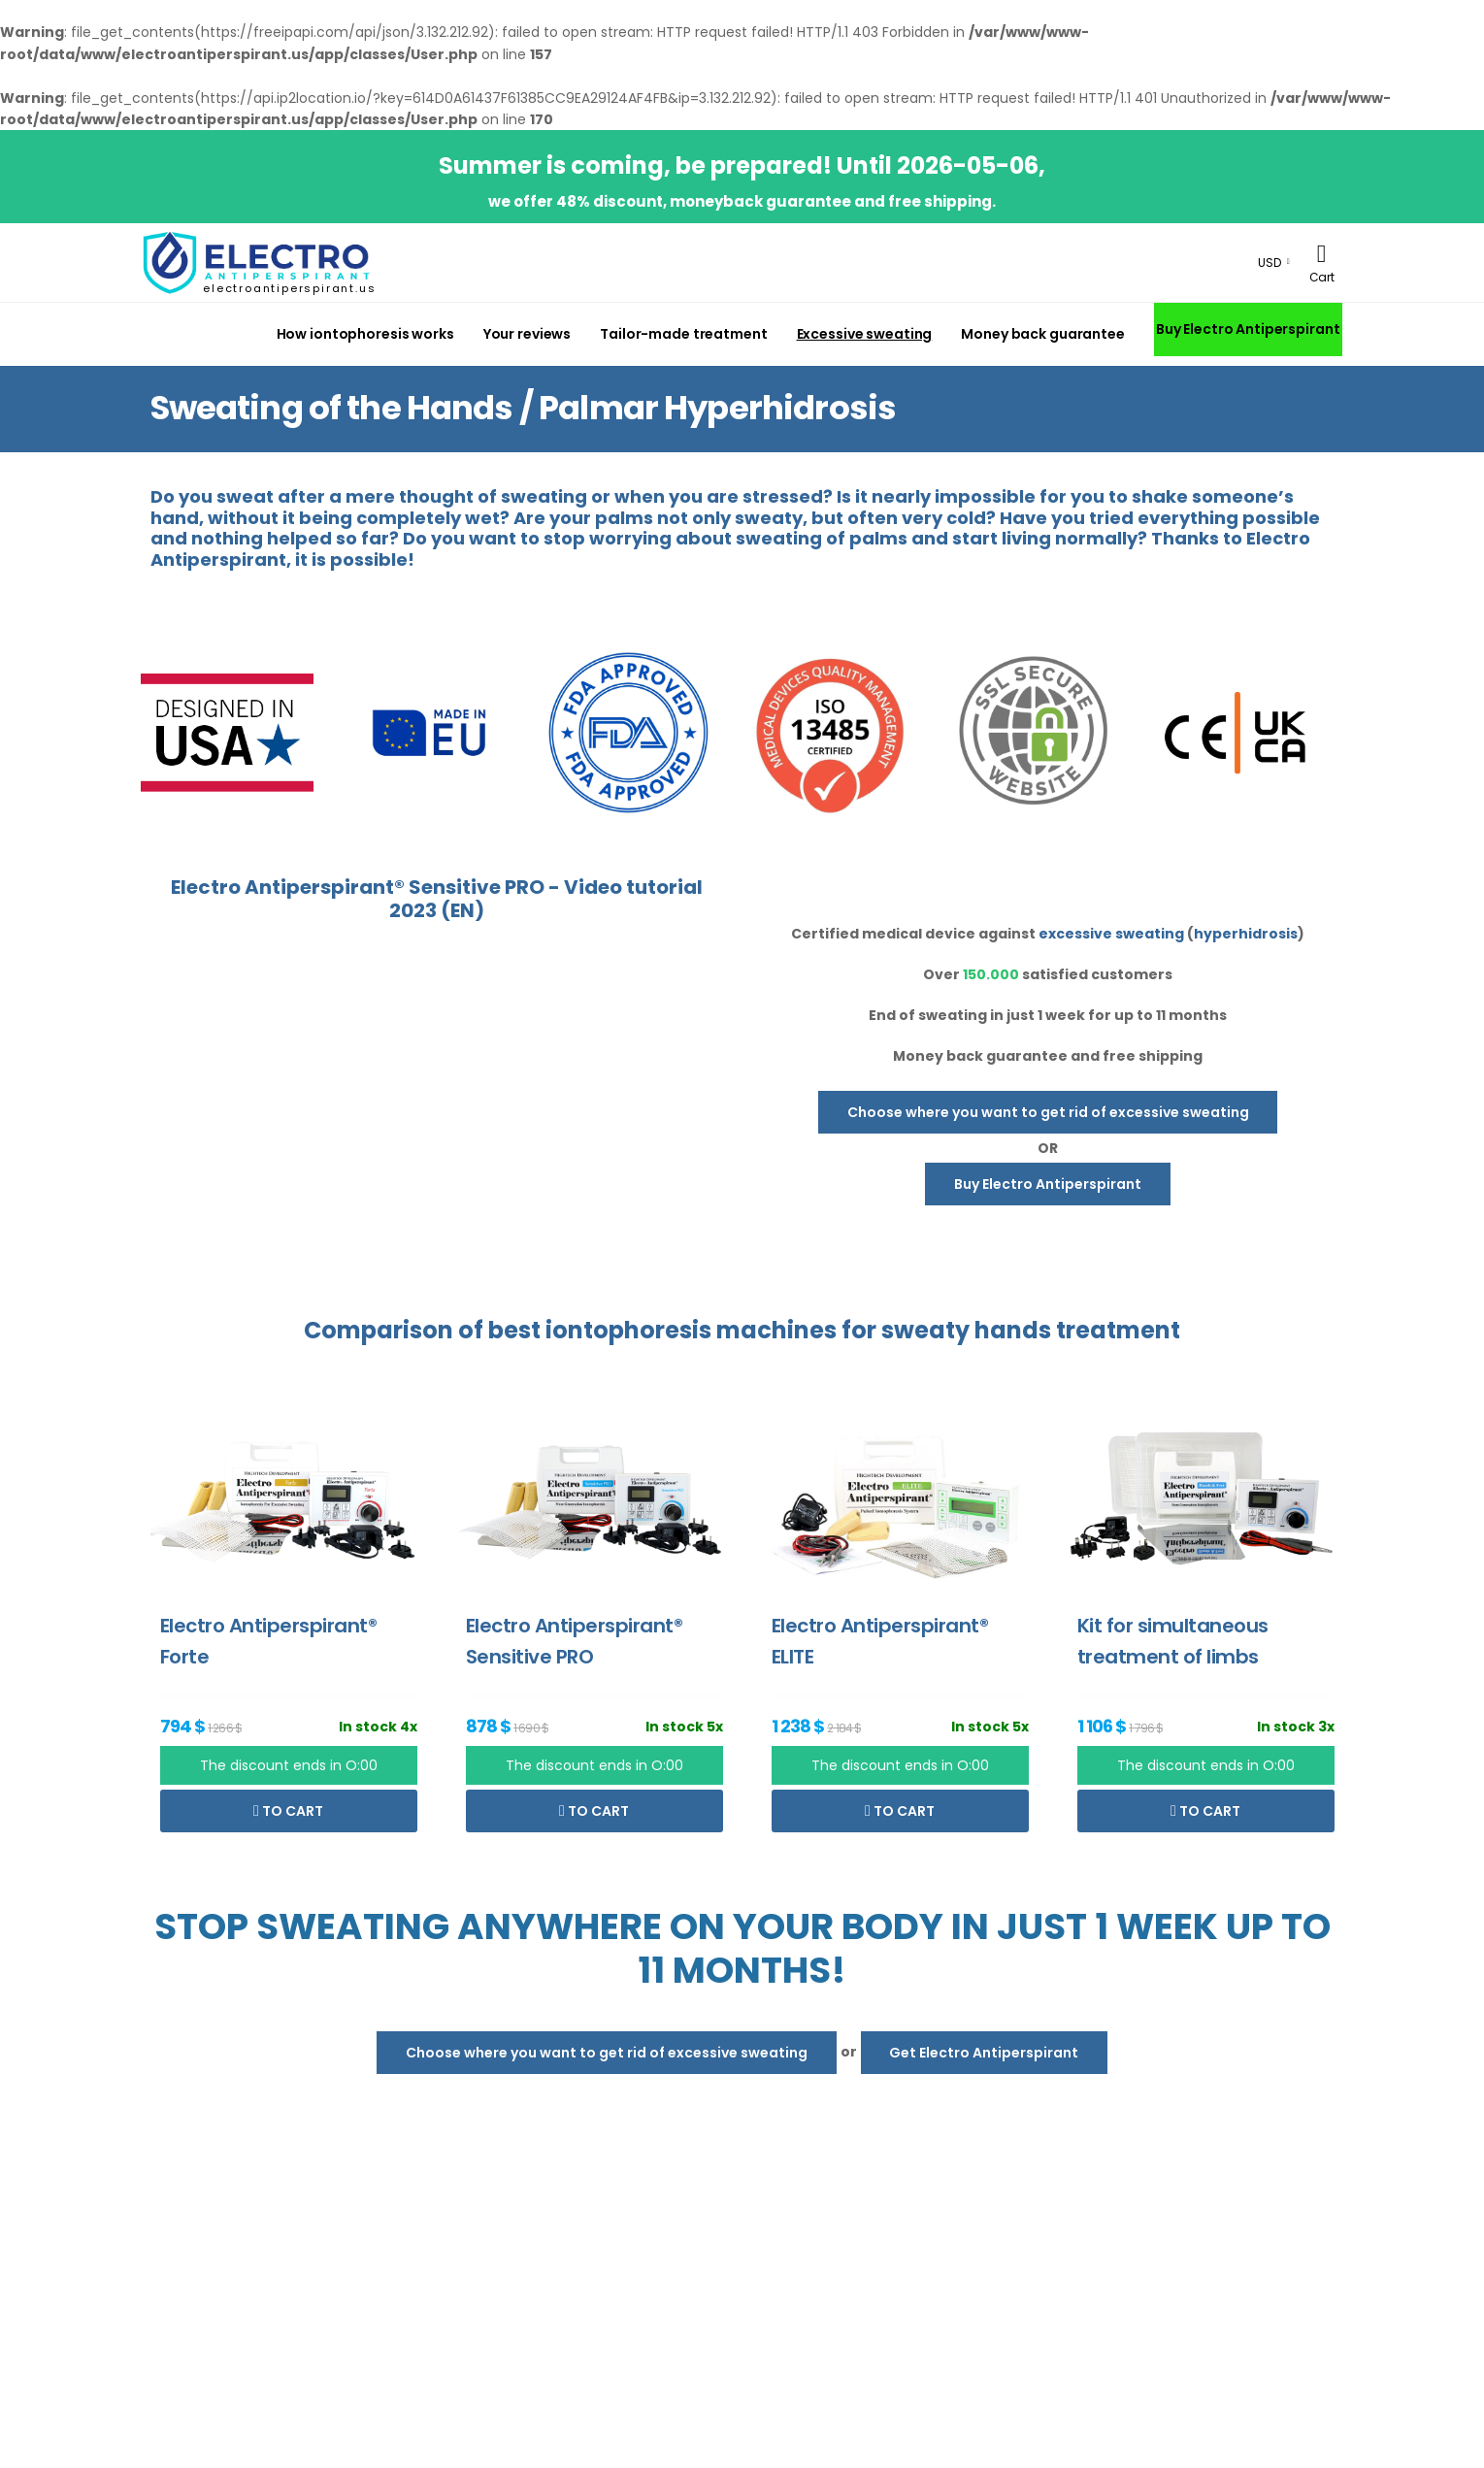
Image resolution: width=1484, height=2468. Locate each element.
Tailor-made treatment (683, 334)
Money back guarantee (1042, 334)
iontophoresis (628, 1330)
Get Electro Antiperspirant (983, 2052)
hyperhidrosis (1246, 933)
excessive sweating (1111, 933)
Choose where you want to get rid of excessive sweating (1048, 1112)
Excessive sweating (865, 334)
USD (1269, 262)
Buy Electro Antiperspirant (1248, 329)
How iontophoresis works (365, 334)
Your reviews (527, 334)
